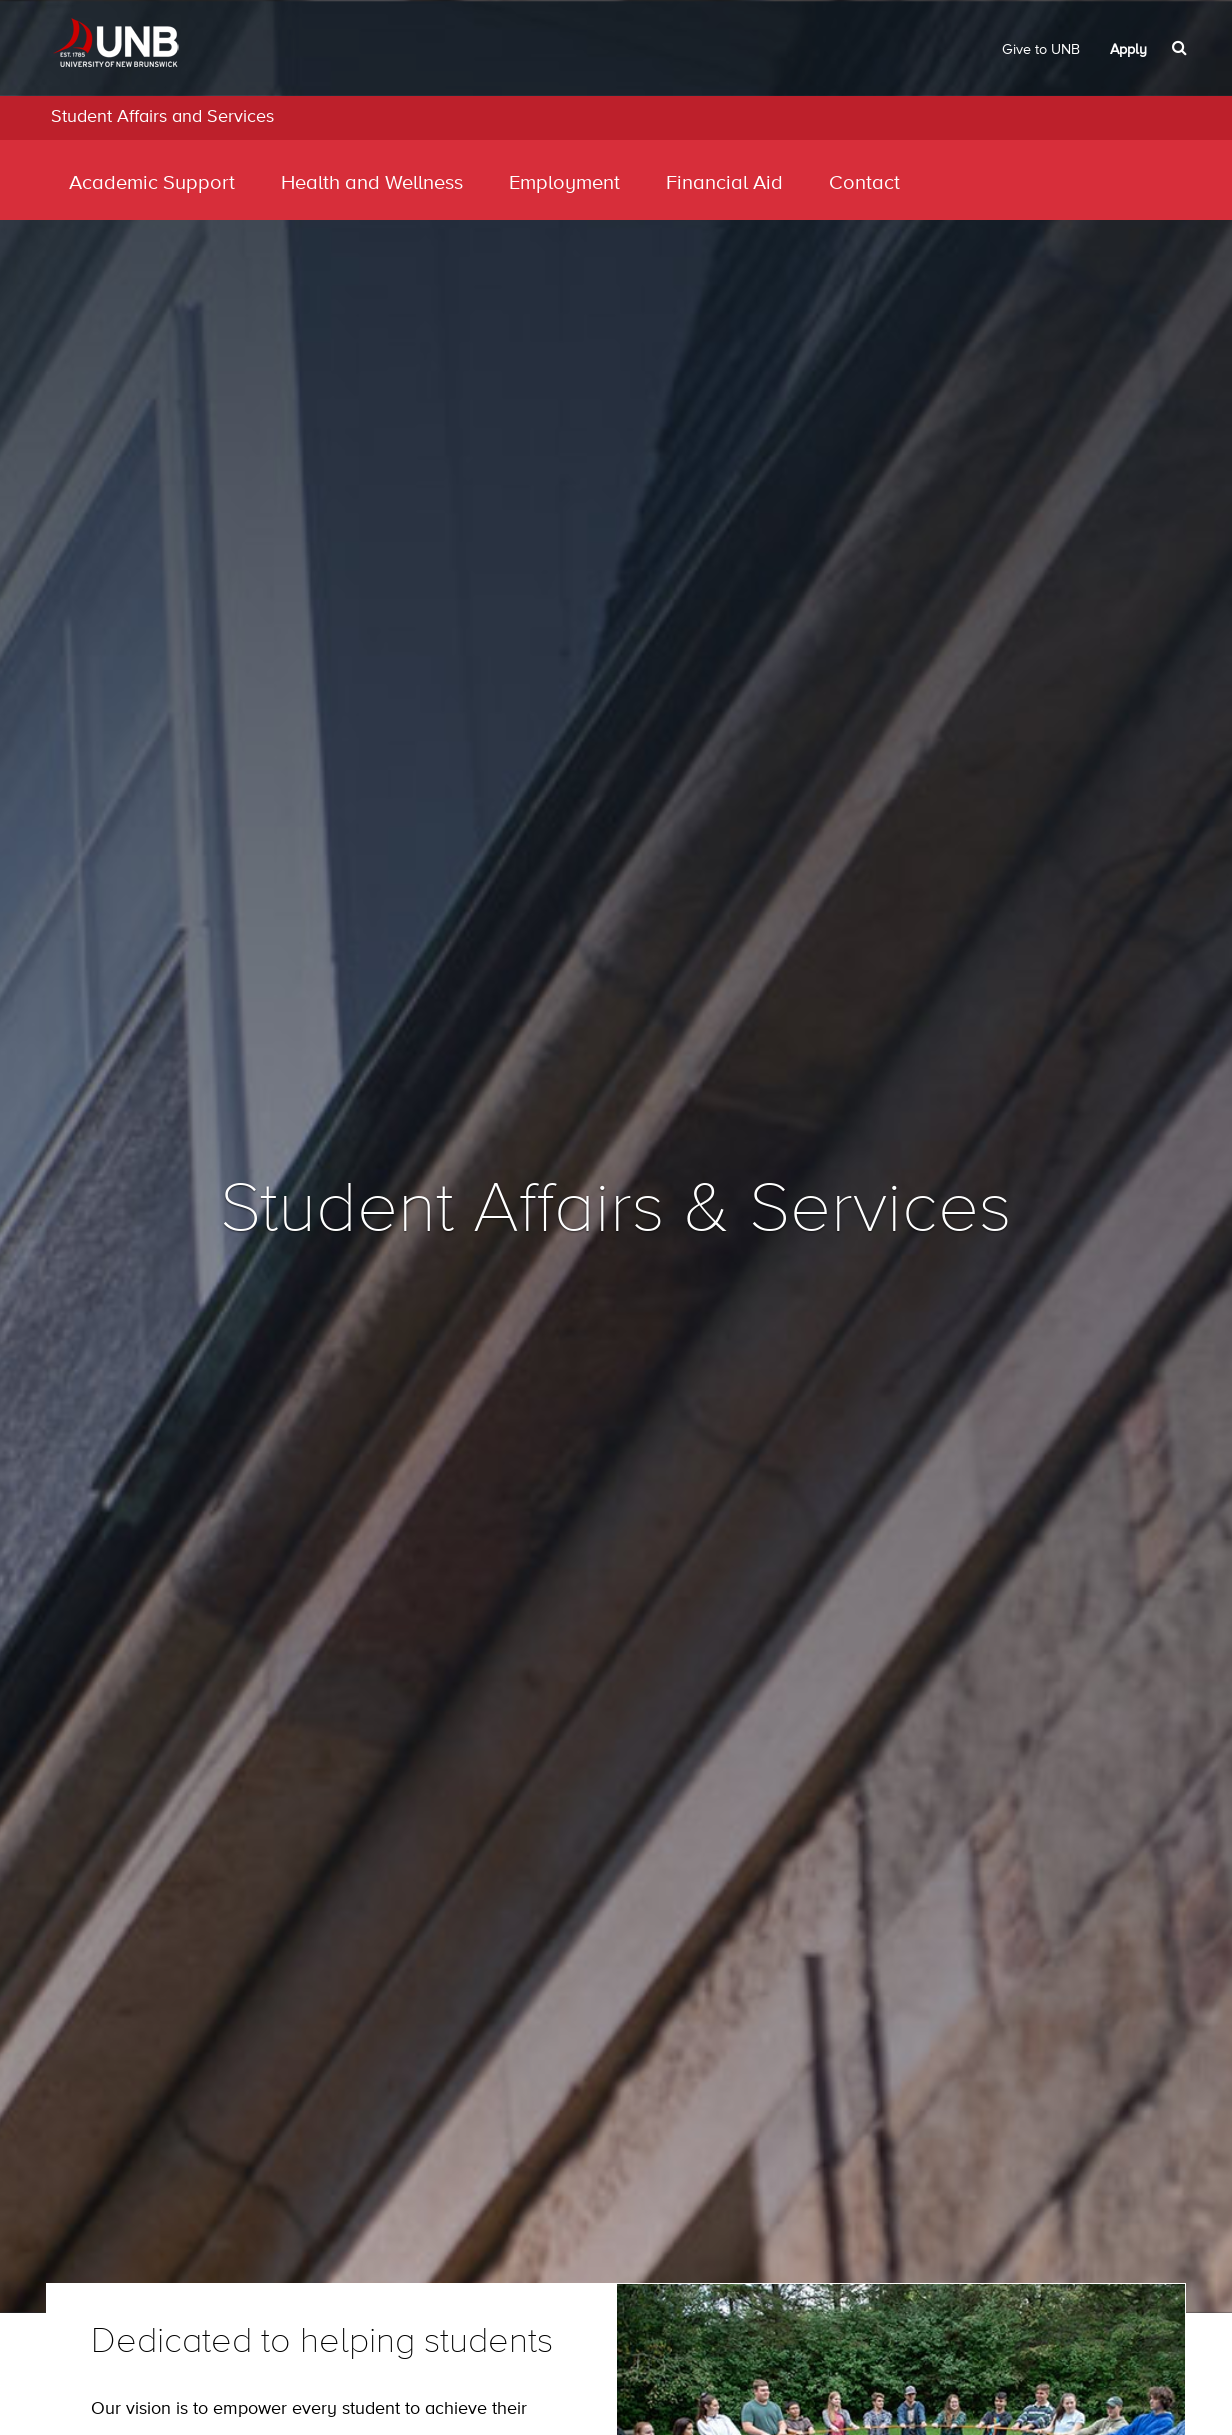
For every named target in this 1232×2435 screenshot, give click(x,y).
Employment (564, 183)
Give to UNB (1041, 50)
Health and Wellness (372, 183)
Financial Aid (724, 183)
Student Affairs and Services (162, 117)
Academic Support (152, 183)
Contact (864, 183)
